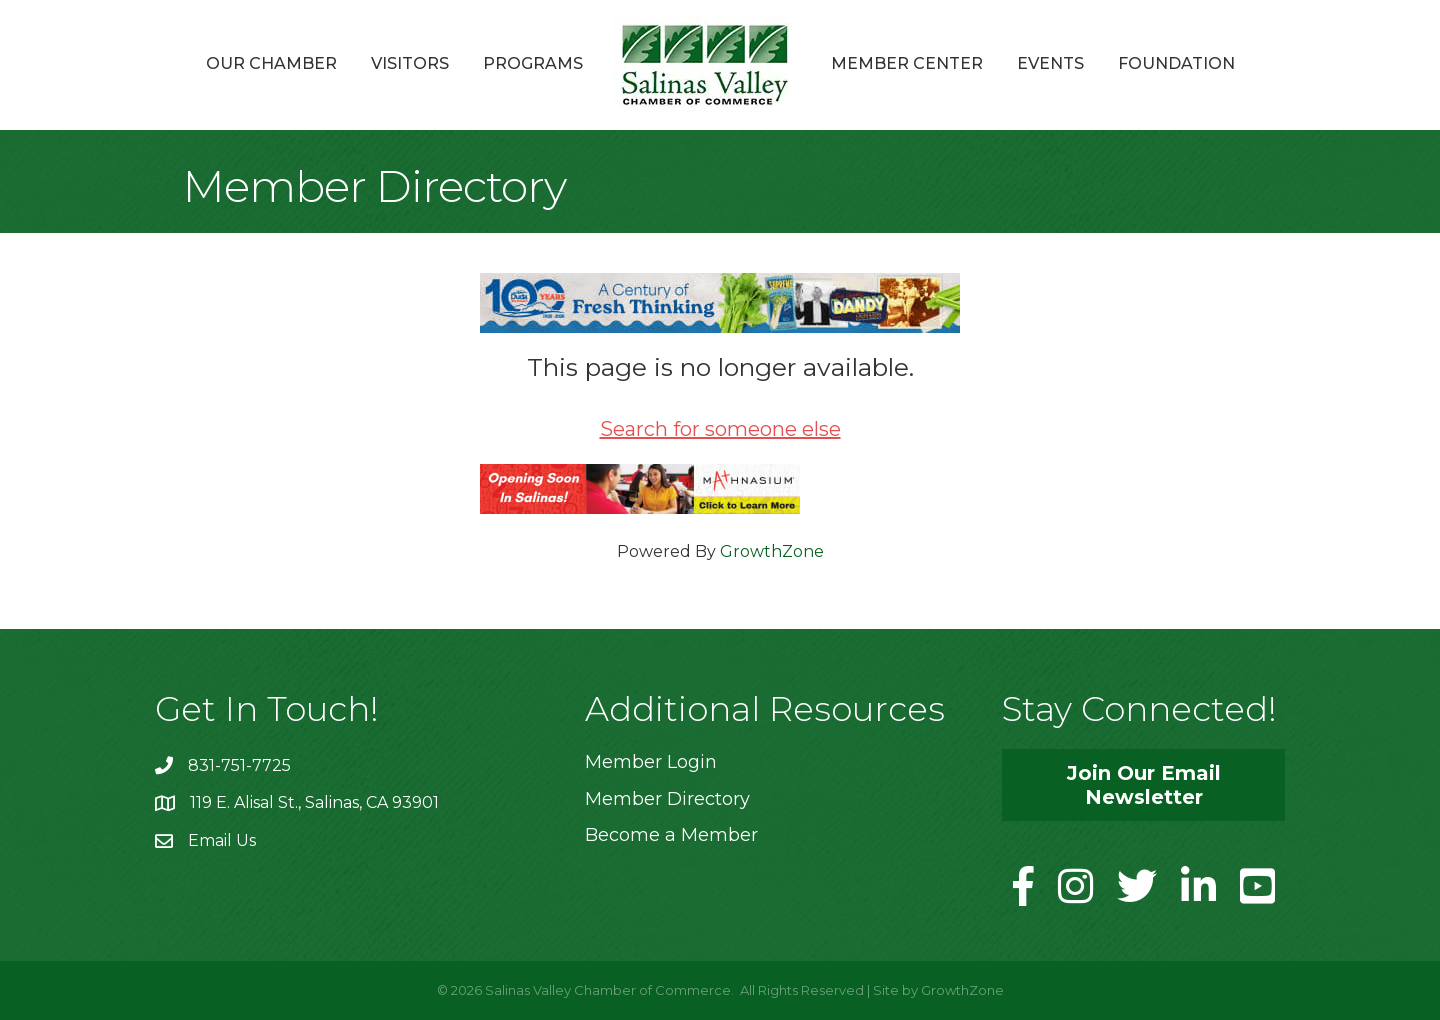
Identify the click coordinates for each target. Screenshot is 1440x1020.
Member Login (651, 762)
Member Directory (667, 799)
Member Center (907, 63)
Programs (533, 63)
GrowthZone (772, 551)
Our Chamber (271, 63)
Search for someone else (720, 429)
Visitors (410, 63)
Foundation (1176, 63)
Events (1050, 63)
